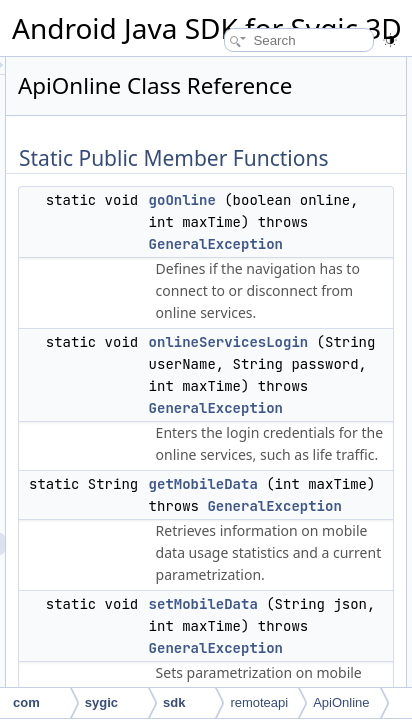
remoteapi (259, 702)
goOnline (332, 228)
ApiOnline (341, 702)
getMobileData (353, 534)
